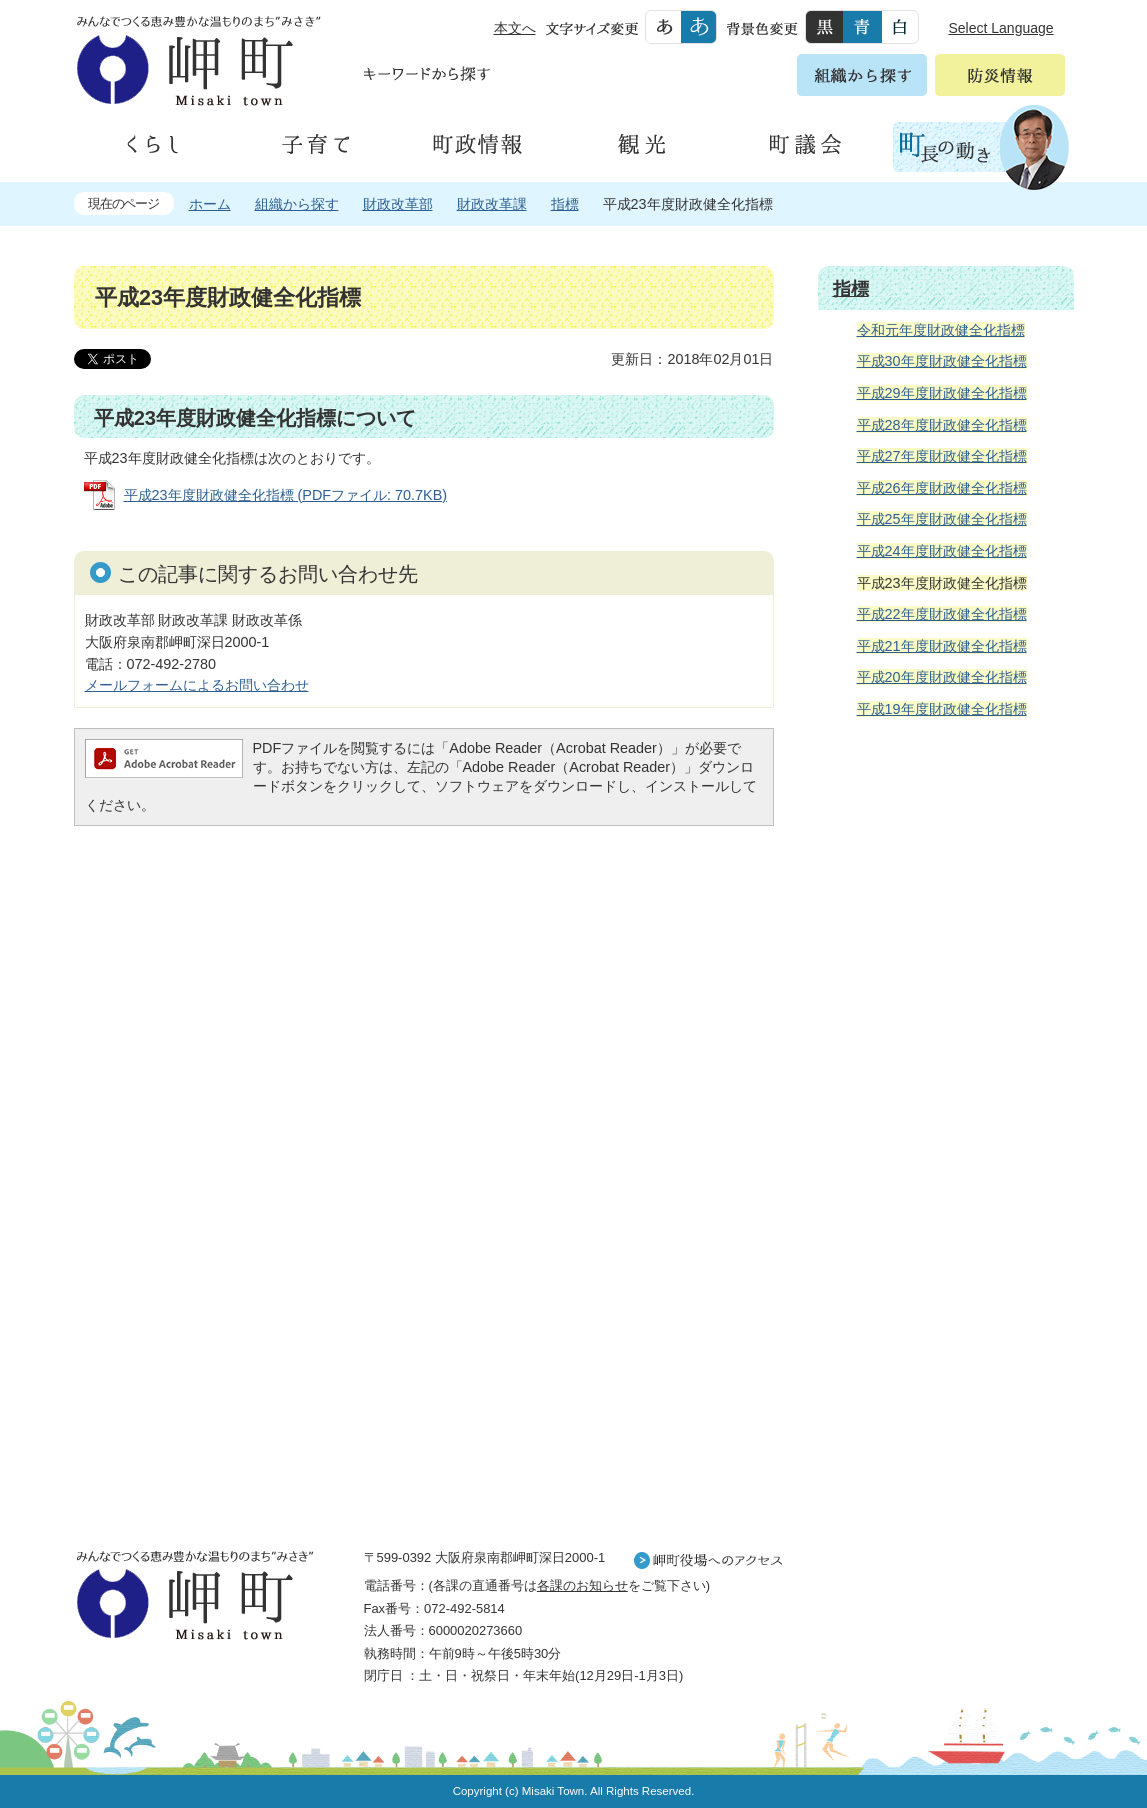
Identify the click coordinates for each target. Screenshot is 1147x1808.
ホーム (210, 204)
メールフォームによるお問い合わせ (197, 685)
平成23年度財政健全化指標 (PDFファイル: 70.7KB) (286, 495)
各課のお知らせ (582, 1585)
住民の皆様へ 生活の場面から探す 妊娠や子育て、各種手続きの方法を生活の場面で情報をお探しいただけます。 (946, 950)
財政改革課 (492, 204)
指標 (565, 204)
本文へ (515, 28)
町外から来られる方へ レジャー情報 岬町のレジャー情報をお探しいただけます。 (946, 1241)
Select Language (1001, 28)
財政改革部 (398, 204)
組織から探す (297, 204)
